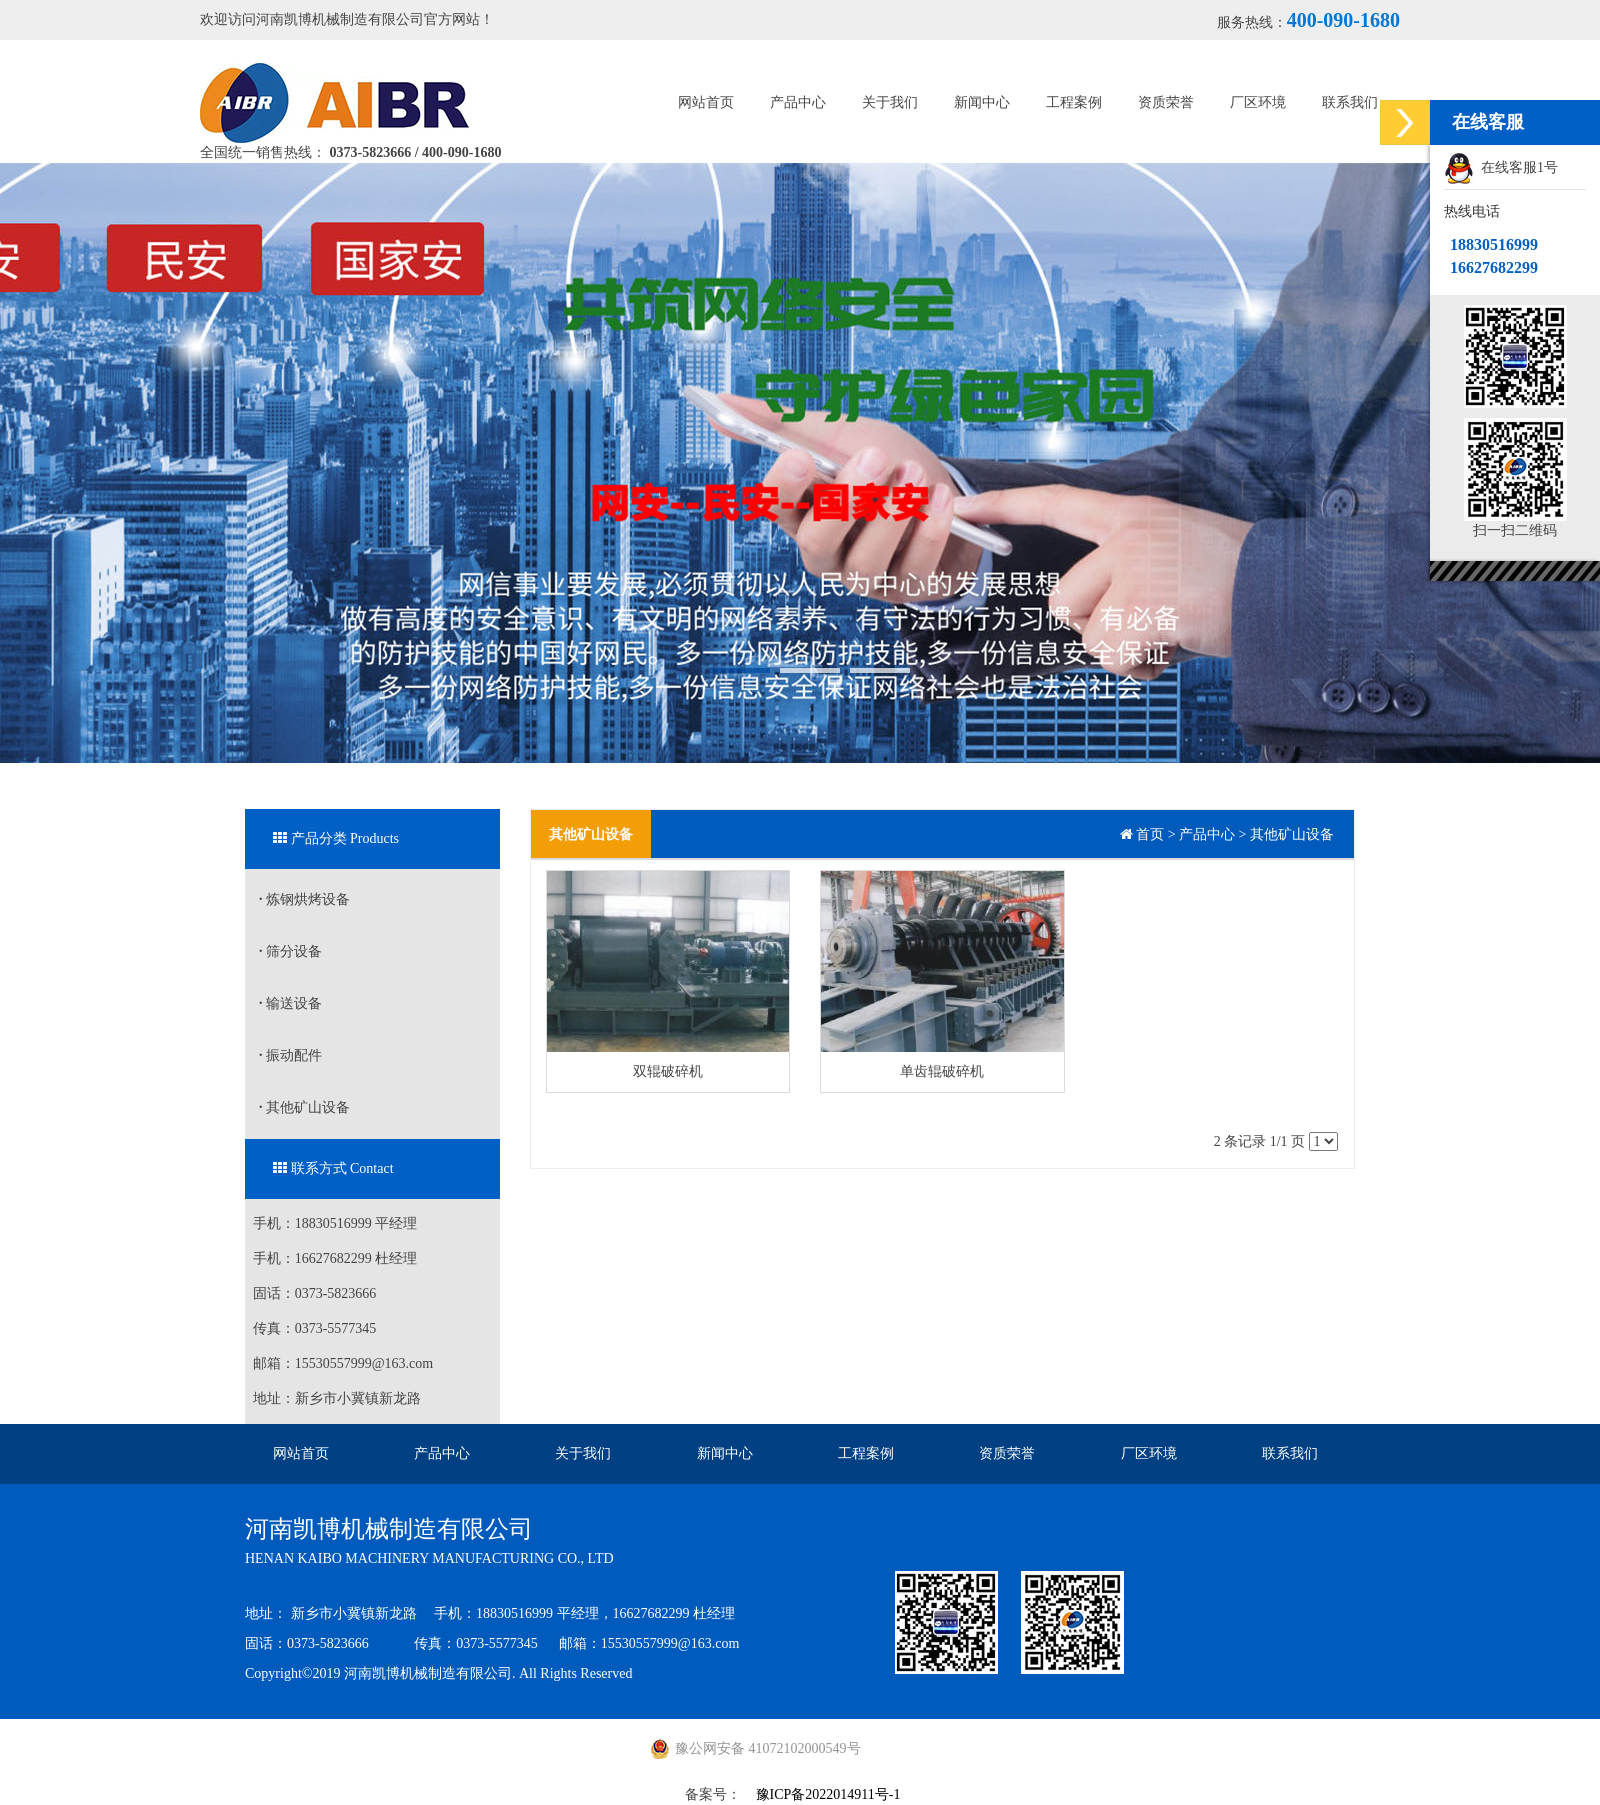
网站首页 (706, 102)
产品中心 (798, 102)
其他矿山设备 (304, 1107)
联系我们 (1350, 102)
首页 (1150, 834)
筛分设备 (290, 951)
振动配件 (290, 1055)
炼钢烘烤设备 (304, 899)
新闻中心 (982, 102)
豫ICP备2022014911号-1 (828, 1794)
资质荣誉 (1166, 102)
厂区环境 (1258, 102)
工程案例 (1074, 102)
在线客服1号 (1501, 169)
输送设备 (290, 1003)
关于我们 (890, 102)
